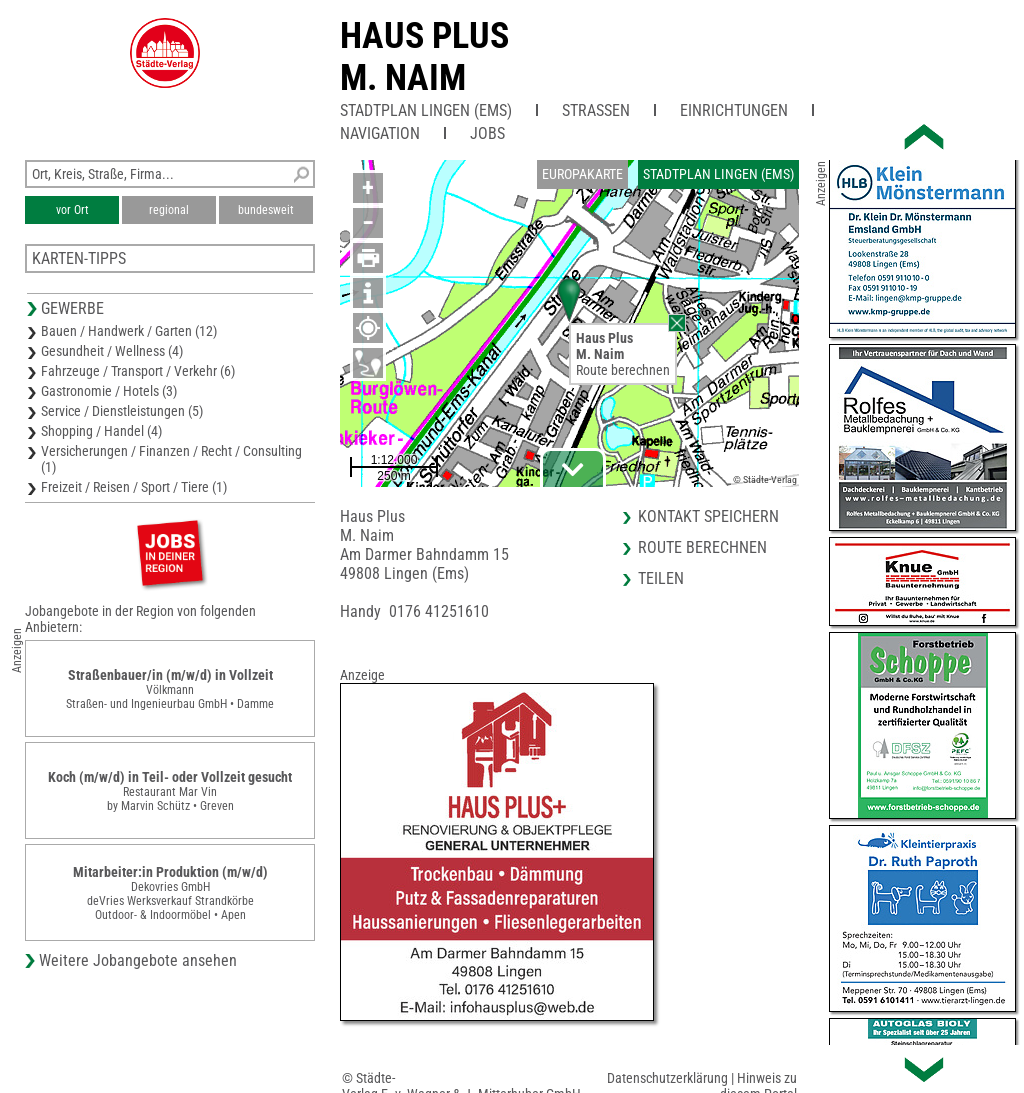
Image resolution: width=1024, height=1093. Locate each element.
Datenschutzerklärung (667, 1078)
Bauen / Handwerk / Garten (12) (129, 331)
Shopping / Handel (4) (101, 431)
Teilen (661, 578)
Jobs (487, 133)
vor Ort (72, 210)
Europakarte (582, 174)
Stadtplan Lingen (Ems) (426, 110)
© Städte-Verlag (765, 479)
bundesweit (266, 210)
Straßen (596, 110)
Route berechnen (623, 370)
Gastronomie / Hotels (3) (109, 391)
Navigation (380, 133)
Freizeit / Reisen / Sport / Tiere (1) (134, 487)
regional (169, 210)
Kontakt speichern (708, 516)
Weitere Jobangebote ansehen (138, 960)
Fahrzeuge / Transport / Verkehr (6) (138, 371)
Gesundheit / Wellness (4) (112, 351)
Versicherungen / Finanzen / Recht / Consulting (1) (171, 459)
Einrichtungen (734, 110)
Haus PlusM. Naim (424, 57)
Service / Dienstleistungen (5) (122, 411)
